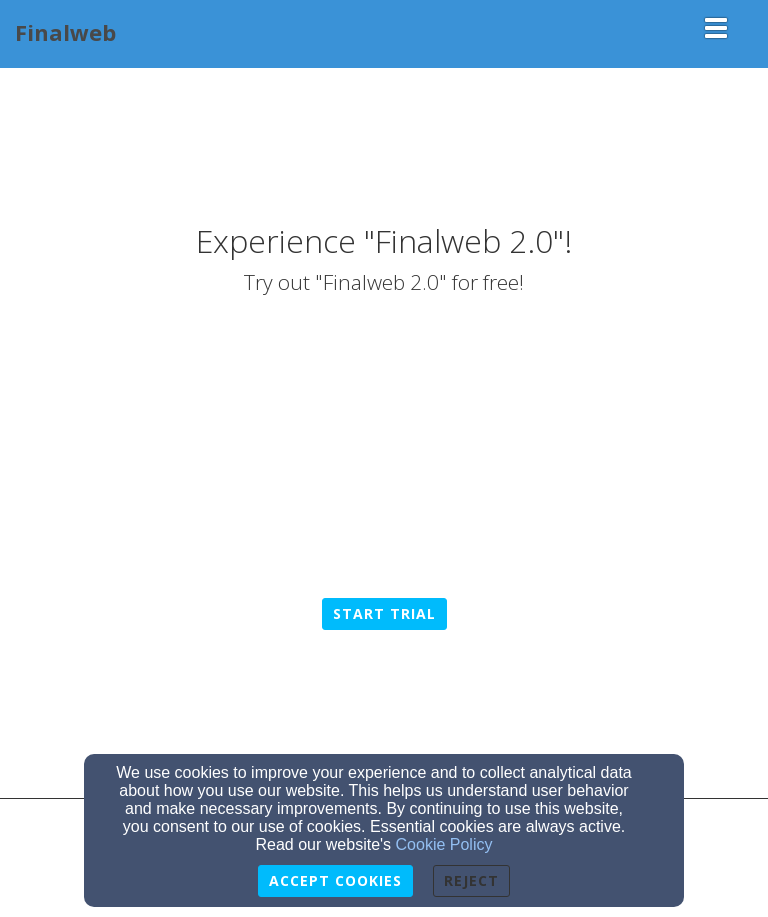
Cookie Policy (444, 844)
